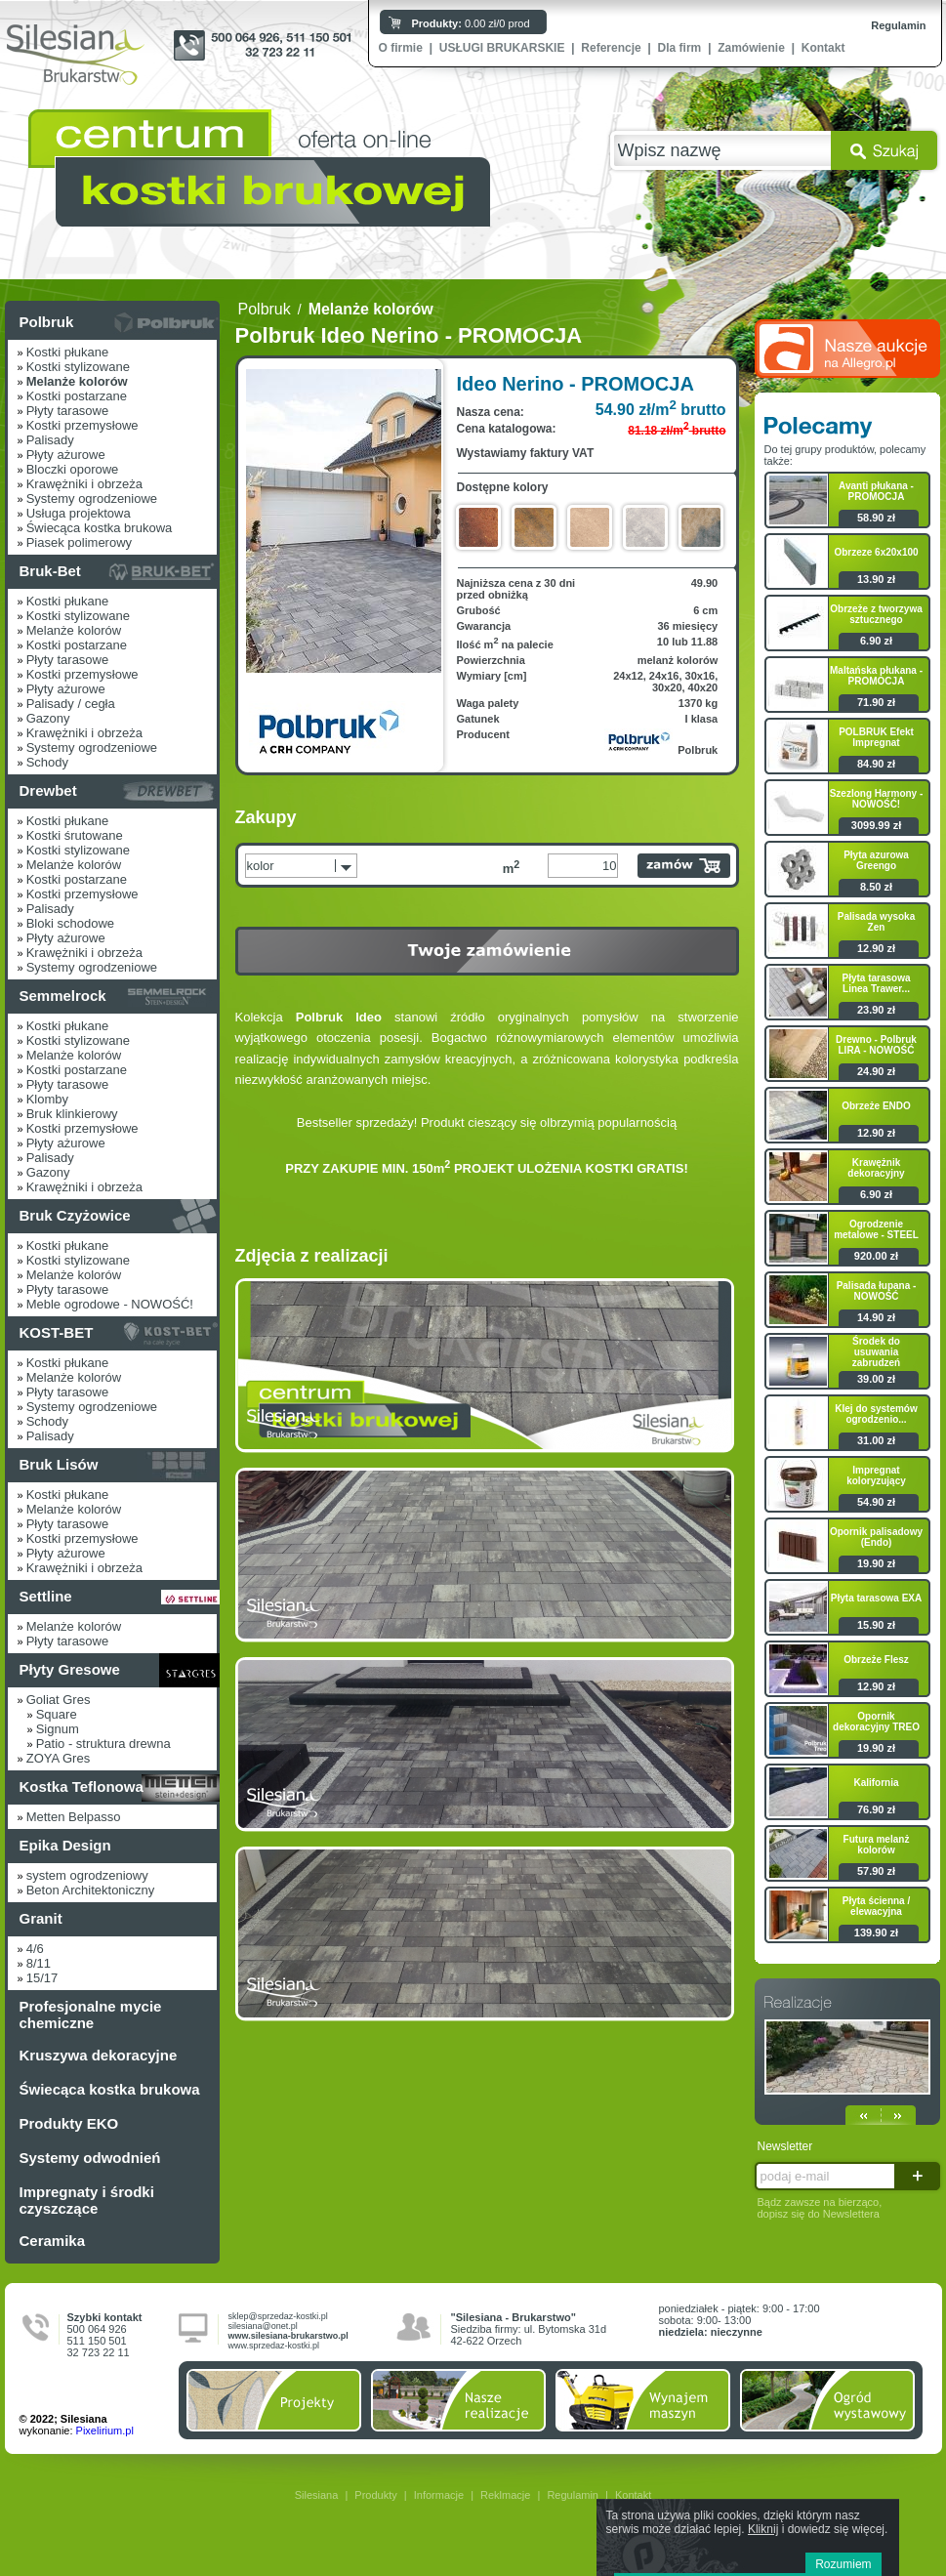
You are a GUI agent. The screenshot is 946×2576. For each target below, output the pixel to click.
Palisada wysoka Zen (877, 922)
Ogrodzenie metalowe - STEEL (876, 1229)
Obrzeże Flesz (876, 1659)
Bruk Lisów (59, 1464)
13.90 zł (876, 579)
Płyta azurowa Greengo (876, 860)
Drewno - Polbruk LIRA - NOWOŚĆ (876, 1045)
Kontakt (823, 48)
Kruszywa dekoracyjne (99, 2055)
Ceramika (53, 2240)
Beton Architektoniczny (90, 1890)
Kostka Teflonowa (82, 1786)
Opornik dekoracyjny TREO (876, 1721)
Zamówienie (751, 48)
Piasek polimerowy (79, 542)
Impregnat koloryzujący (876, 1475)
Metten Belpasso (73, 1816)
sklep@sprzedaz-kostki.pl (278, 2316)
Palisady (50, 440)
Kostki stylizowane (78, 366)
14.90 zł (876, 1317)
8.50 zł (876, 887)
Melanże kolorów (74, 630)
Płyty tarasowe (67, 410)
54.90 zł (876, 1502)
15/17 (42, 1978)
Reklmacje (505, 2495)
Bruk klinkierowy (72, 1113)
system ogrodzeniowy (87, 1875)
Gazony (48, 718)
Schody (47, 762)
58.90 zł (876, 517)
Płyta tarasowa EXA (876, 1598)
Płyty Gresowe (70, 1669)
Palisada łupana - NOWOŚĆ (877, 1291)
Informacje (439, 2495)
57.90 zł (876, 1871)
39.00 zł (876, 1379)
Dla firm (680, 48)
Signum (57, 1729)
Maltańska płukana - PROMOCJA (876, 675)
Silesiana (317, 2495)
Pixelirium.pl (105, 2430)
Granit (41, 1918)
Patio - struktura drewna (103, 1743)
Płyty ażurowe (65, 454)
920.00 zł (876, 1256)
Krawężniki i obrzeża (84, 484)
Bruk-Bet (50, 570)
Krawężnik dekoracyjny (875, 1168)
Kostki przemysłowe (82, 425)
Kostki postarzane (76, 396)
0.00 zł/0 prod (471, 23)
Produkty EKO (69, 2123)
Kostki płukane (67, 352)
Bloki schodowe (70, 923)
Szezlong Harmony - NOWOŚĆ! (877, 799)
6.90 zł (876, 640)
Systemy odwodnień (90, 2157)
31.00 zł (876, 1440)
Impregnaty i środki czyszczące (87, 2200)
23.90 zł (876, 1010)
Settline (46, 1596)
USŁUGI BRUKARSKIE (502, 48)
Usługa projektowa (78, 513)
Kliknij (763, 2529)
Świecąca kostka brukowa (99, 527)
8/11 (38, 1963)
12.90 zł (876, 948)
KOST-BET (57, 1332)
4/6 (35, 1948)
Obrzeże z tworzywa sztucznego (876, 614)
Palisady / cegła (70, 703)
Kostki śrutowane (74, 835)
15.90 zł (876, 1625)
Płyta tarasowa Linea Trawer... (876, 983)
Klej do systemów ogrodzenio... (876, 1414)
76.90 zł (876, 1809)
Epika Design (65, 1845)
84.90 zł (876, 763)
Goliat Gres (58, 1699)
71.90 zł (876, 702)
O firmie (401, 48)
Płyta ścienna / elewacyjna (876, 1906)
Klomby (47, 1099)
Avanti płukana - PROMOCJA (876, 491)
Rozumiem (843, 2564)
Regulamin (898, 25)
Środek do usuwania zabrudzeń (876, 1352)
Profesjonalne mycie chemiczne (91, 2014)
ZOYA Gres (58, 1758)
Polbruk (47, 321)
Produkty (375, 2495)
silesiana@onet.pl (263, 2326)
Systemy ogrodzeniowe (91, 498)
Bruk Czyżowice (75, 1215)
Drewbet (48, 790)
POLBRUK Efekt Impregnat (876, 737)
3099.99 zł (876, 825)
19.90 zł (876, 1563)
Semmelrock (63, 995)
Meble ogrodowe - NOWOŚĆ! (109, 1304)
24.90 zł (876, 1071)
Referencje (610, 48)
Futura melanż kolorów (876, 1844)
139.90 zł (876, 1932)
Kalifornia (875, 1782)
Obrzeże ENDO (876, 1106)
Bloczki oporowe (72, 469)
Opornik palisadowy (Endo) (876, 1537)
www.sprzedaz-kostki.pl (274, 2345)
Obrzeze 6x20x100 (876, 552)
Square (56, 1714)
